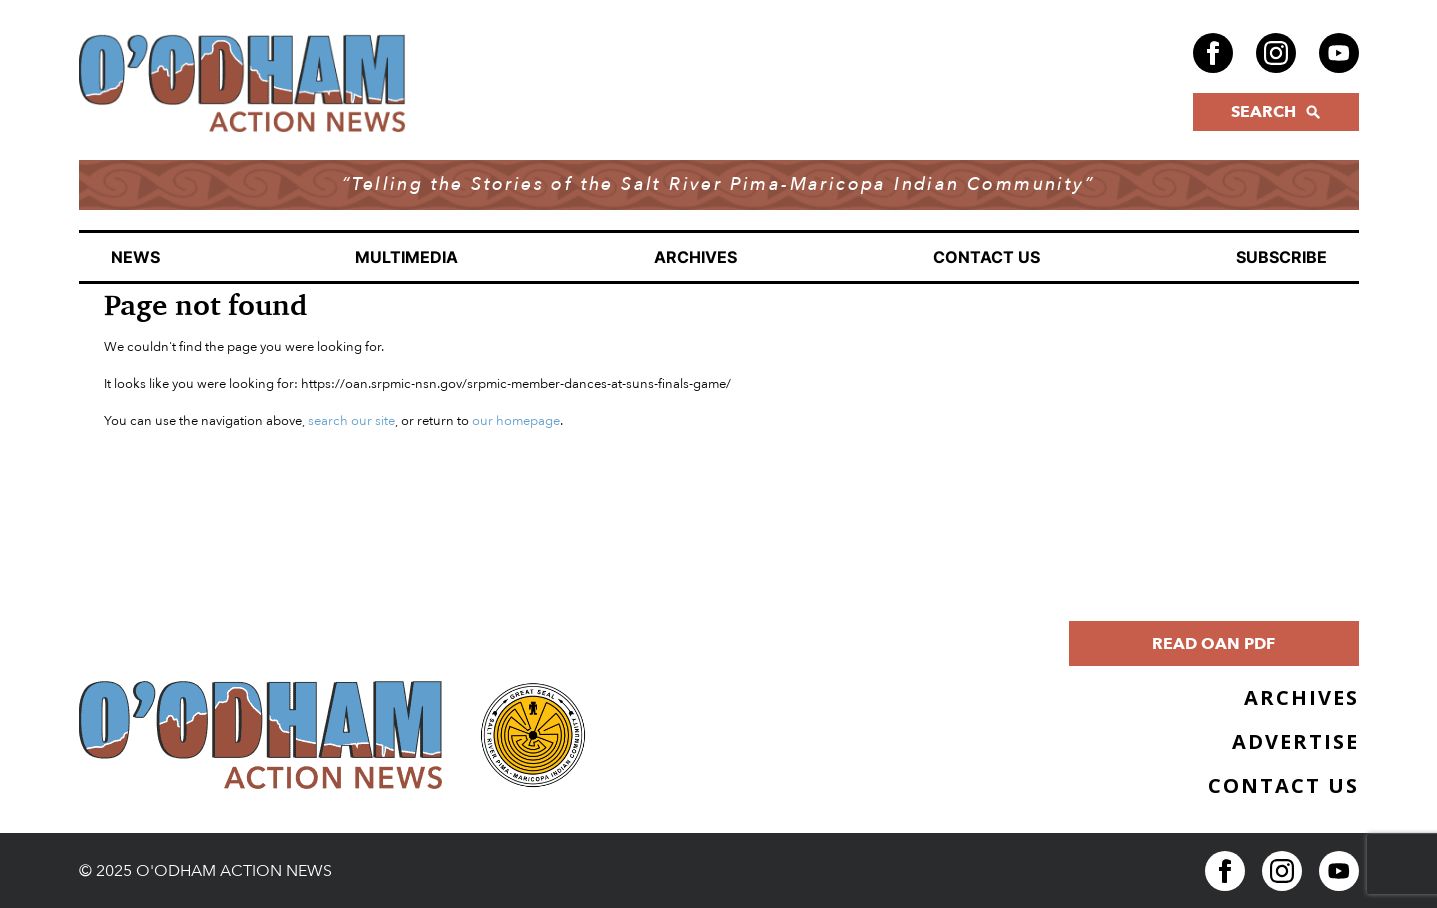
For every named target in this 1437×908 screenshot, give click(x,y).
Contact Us (986, 257)
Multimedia (406, 257)
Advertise (1295, 741)
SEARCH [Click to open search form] (1275, 112)
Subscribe (1281, 257)
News (135, 257)
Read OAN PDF (1213, 644)
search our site (351, 421)
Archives (695, 257)
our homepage (516, 421)
